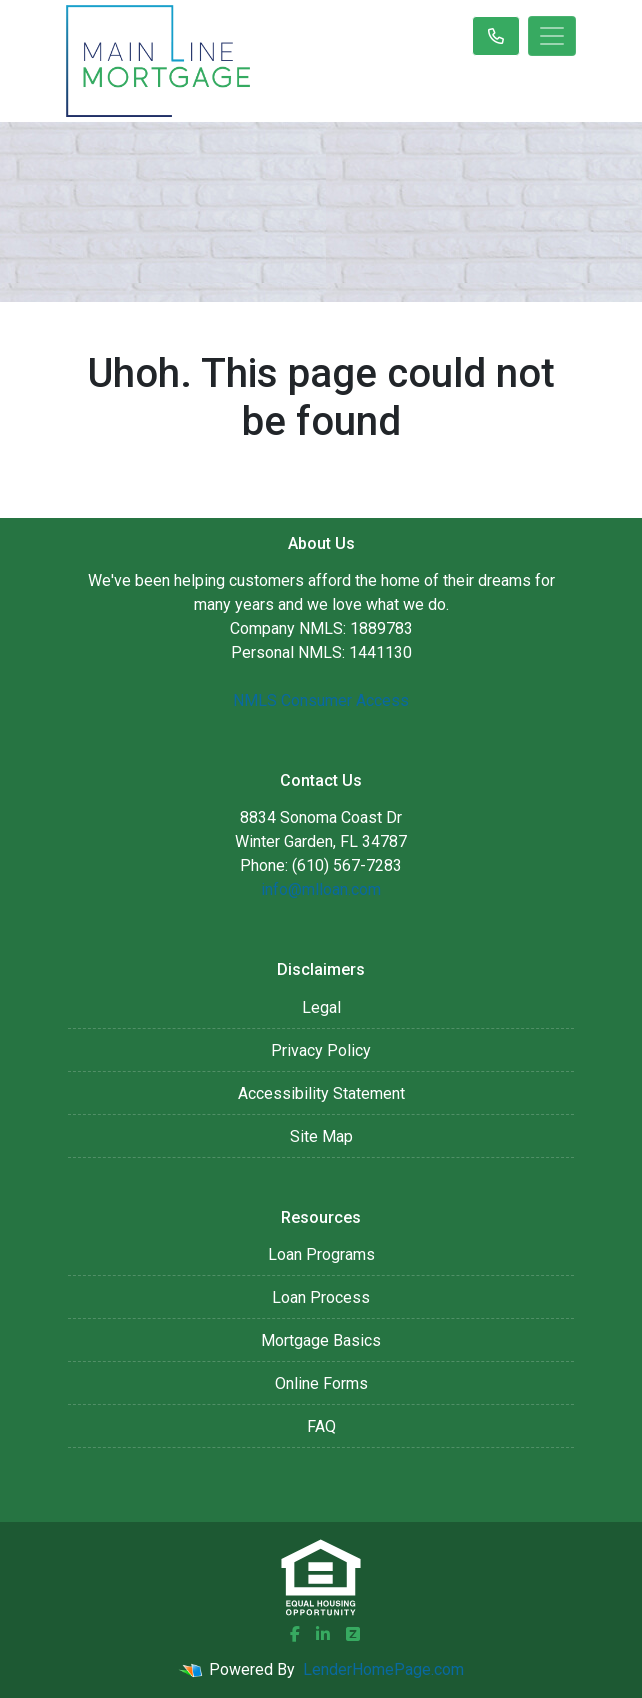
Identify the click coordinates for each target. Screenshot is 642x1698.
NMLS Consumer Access (321, 700)
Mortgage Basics (321, 1340)
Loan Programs (321, 1254)
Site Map (321, 1136)
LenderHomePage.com (383, 1669)
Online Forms (321, 1383)
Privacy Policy (321, 1050)
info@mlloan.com (321, 889)
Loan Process (321, 1297)
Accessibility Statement (321, 1093)
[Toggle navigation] (552, 36)
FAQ (321, 1426)
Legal (321, 1007)
